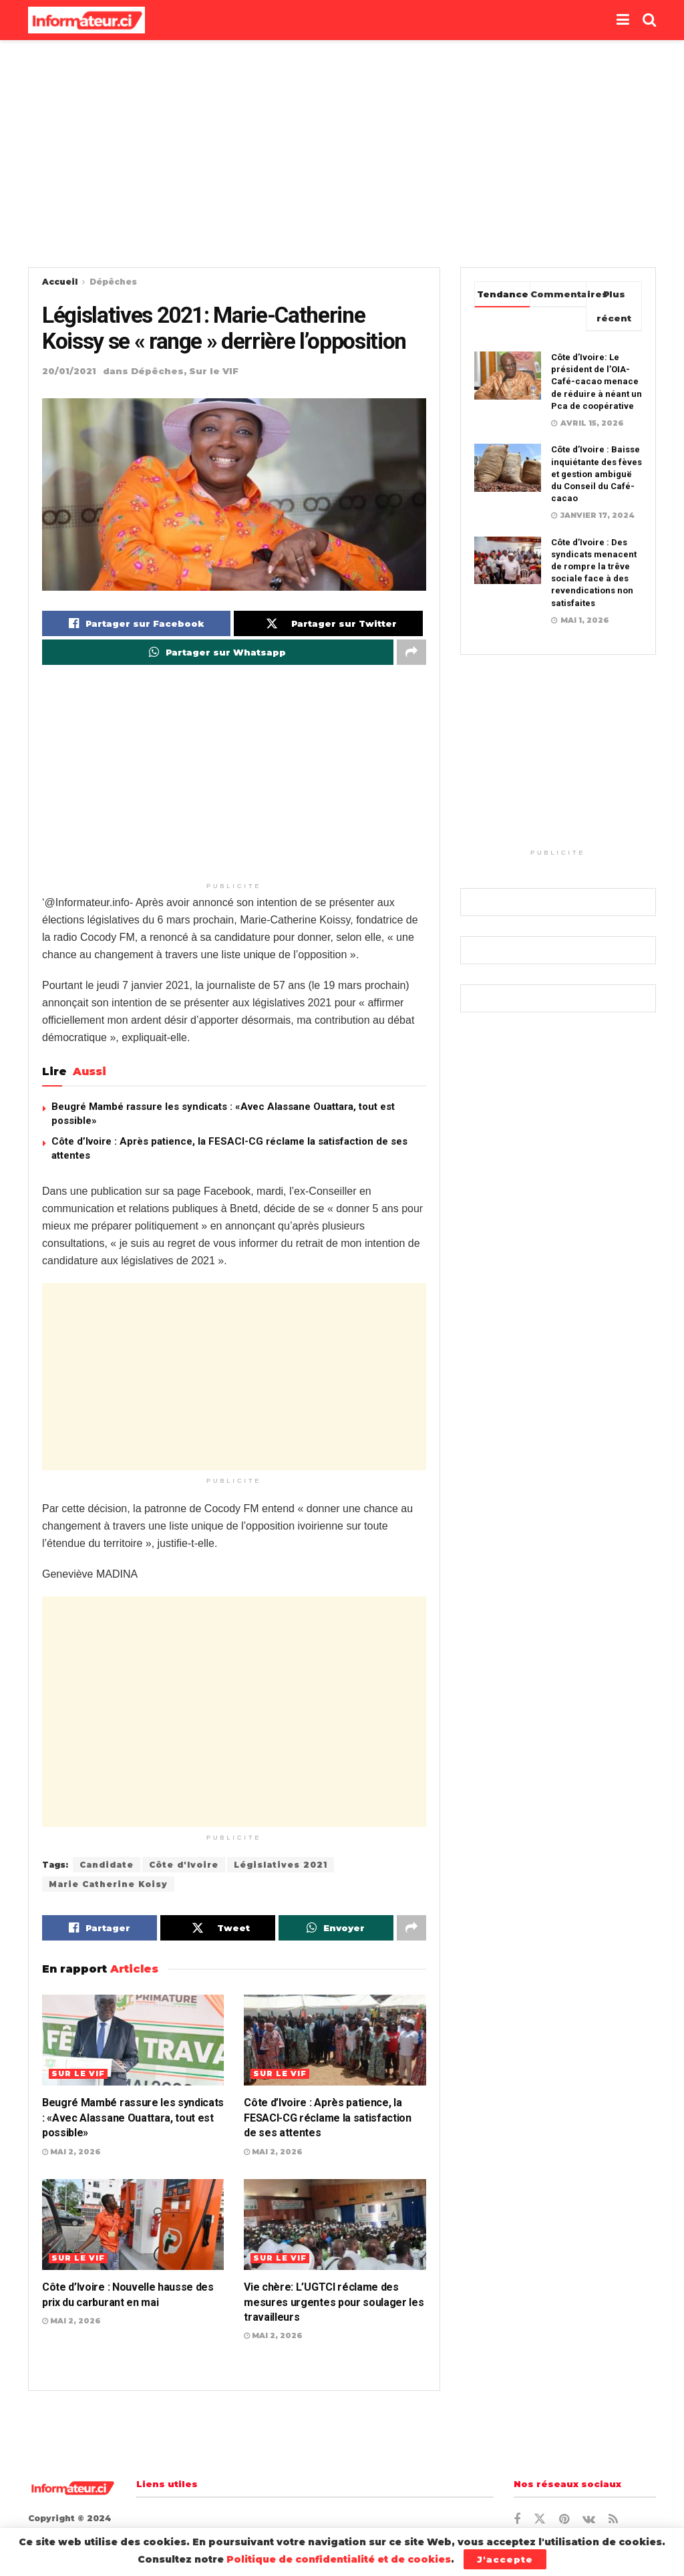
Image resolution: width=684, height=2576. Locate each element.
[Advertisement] (342, 153)
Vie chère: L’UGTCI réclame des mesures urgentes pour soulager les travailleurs (333, 2302)
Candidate (106, 1865)
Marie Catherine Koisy (108, 1884)
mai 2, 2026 (71, 2151)
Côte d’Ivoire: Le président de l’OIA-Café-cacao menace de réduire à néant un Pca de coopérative (596, 381)
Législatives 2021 (280, 1865)
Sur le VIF (213, 371)
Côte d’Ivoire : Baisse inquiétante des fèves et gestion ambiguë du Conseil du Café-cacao (596, 473)
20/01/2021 (69, 371)
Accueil (59, 282)
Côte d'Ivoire (183, 1865)
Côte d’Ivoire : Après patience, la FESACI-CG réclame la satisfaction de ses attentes (327, 2117)
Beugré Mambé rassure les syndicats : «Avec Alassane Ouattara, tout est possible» (133, 2117)
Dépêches (113, 282)
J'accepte (505, 2559)
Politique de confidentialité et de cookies (338, 2559)
